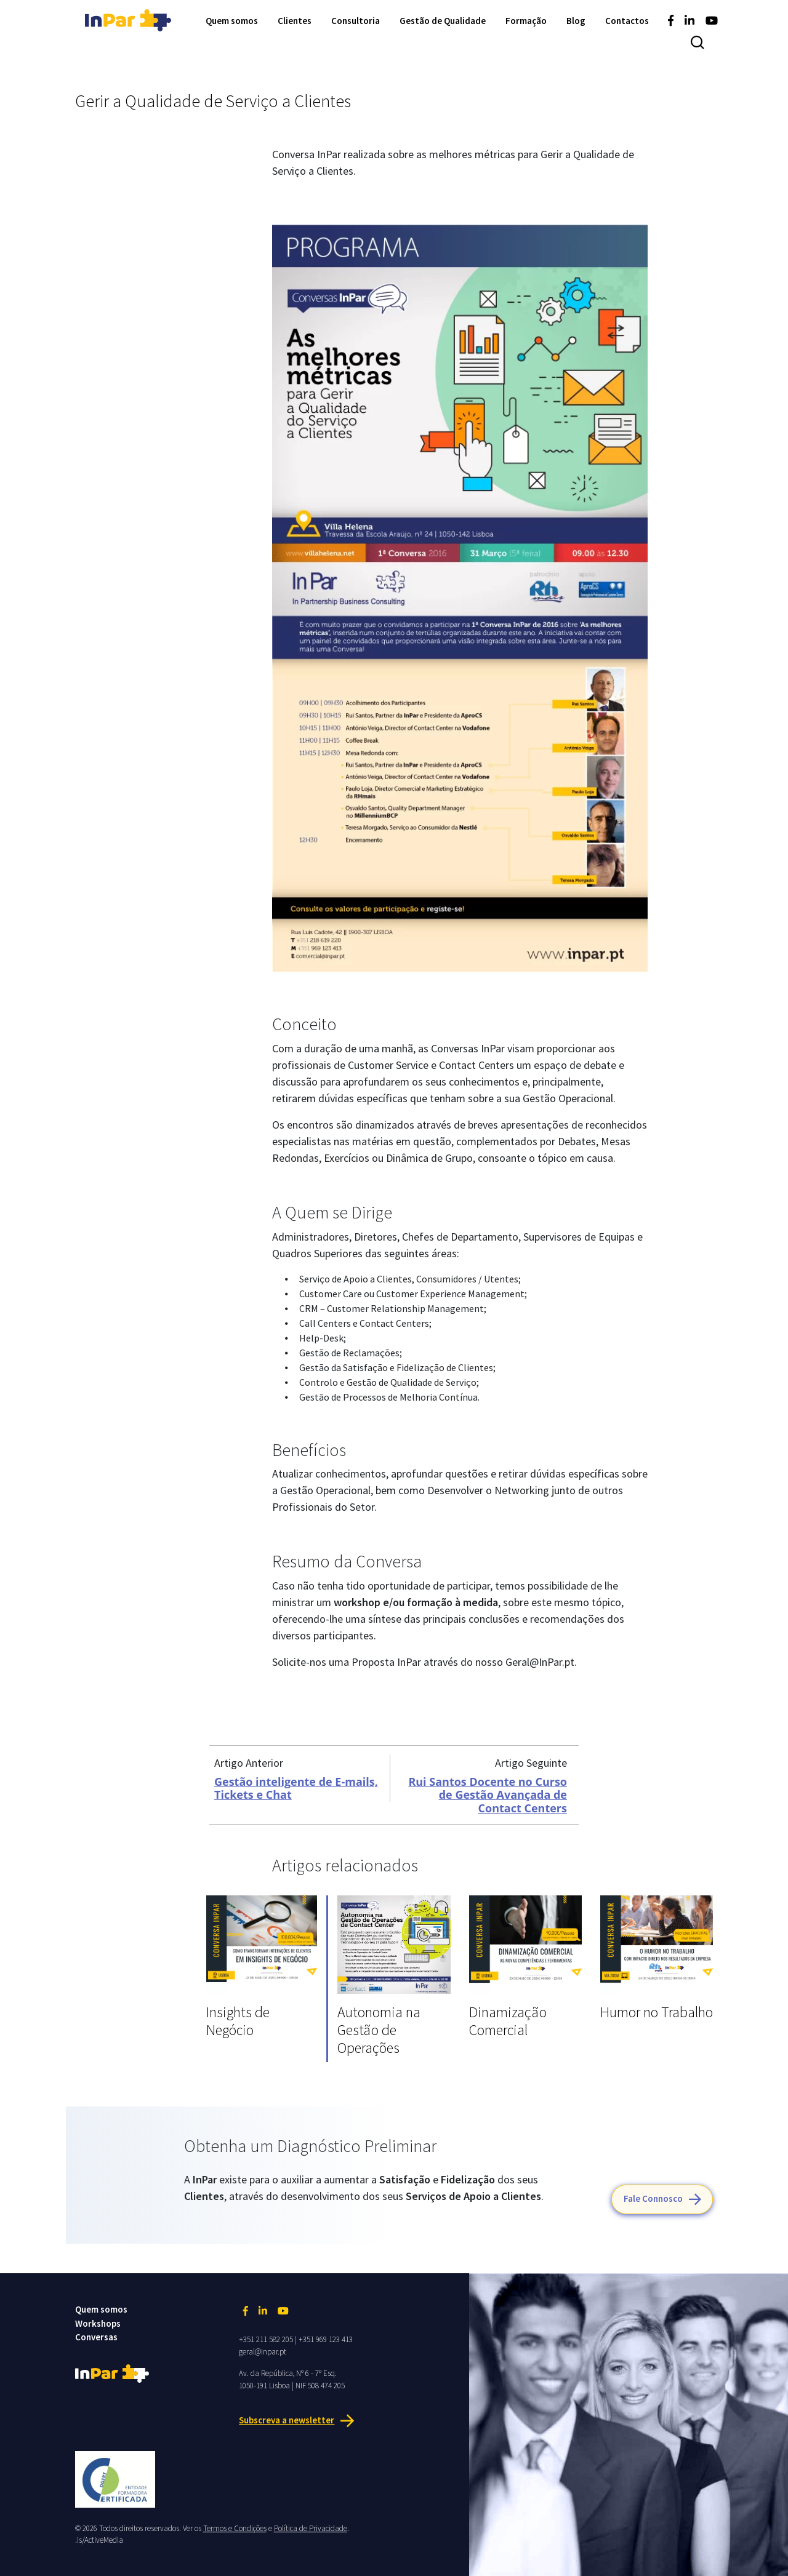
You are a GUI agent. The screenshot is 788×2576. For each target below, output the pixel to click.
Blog (575, 20)
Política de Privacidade (310, 2528)
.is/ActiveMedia (99, 2540)
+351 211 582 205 (266, 2339)
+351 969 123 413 (326, 2339)
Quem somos (232, 20)
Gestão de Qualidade (443, 20)
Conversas (96, 2337)
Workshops (98, 2323)
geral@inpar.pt (262, 2351)
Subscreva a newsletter (286, 2420)
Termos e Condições (235, 2528)
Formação (526, 20)
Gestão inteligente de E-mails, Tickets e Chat (296, 1788)
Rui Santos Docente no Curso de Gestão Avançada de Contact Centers (487, 1794)
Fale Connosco (653, 2198)
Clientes (295, 20)
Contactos (627, 20)
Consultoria (355, 20)
